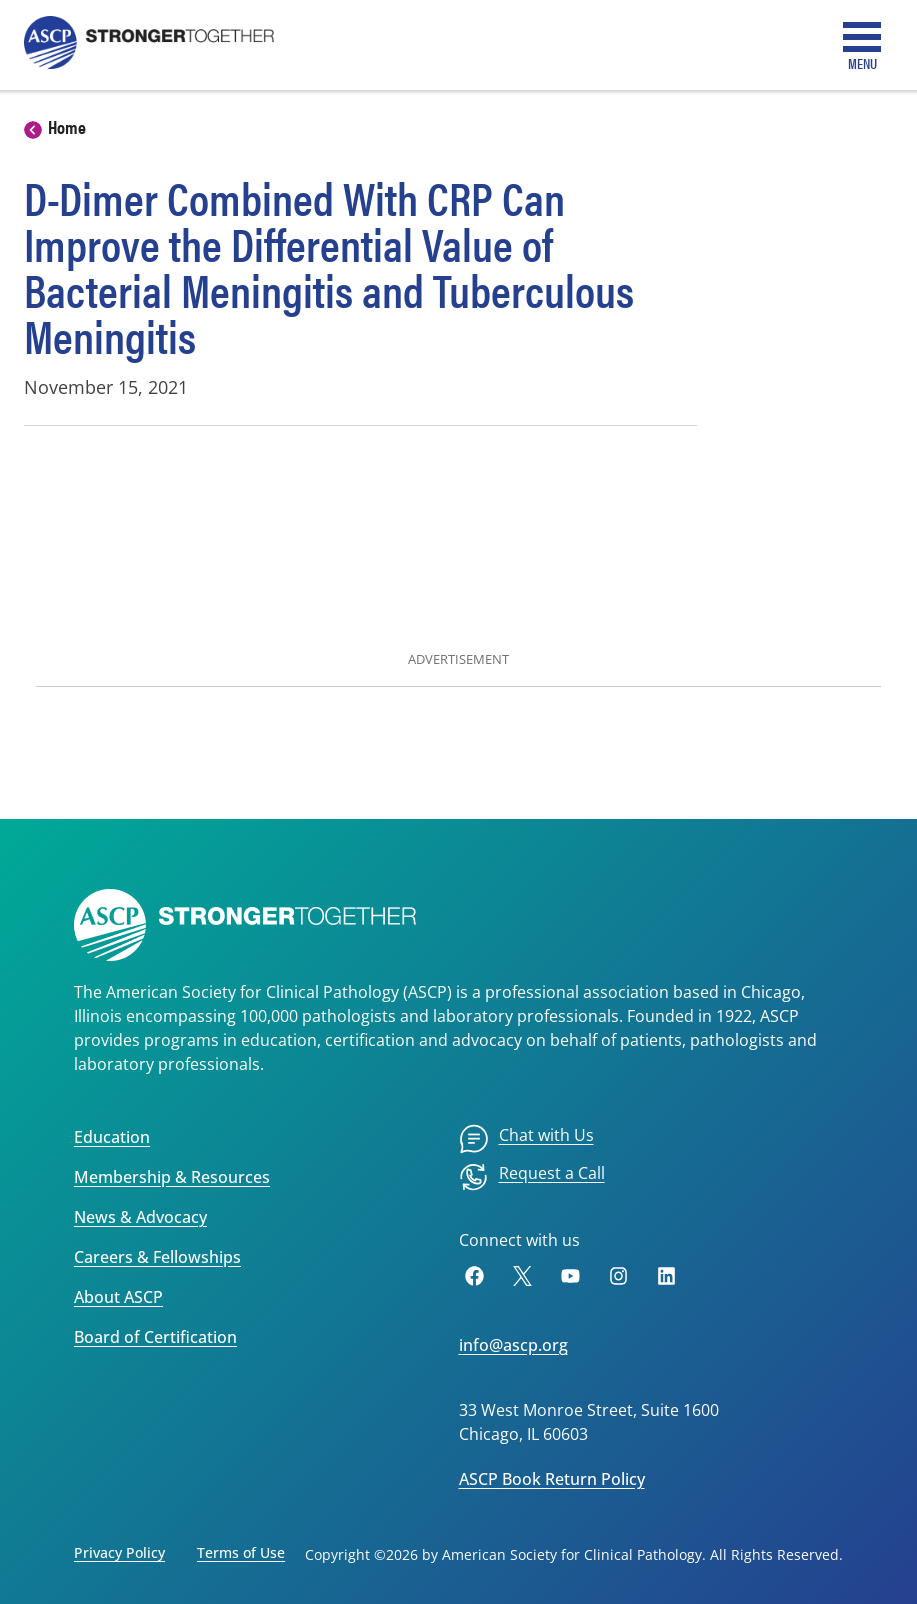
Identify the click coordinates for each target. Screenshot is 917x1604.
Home (67, 126)
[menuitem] (526, 1139)
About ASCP (118, 1297)
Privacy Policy (119, 1552)
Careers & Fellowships (157, 1257)
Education (112, 1137)
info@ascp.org (513, 1345)
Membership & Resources (172, 1177)
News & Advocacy (140, 1217)
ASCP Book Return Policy (552, 1479)
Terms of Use (241, 1552)
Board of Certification (155, 1337)
